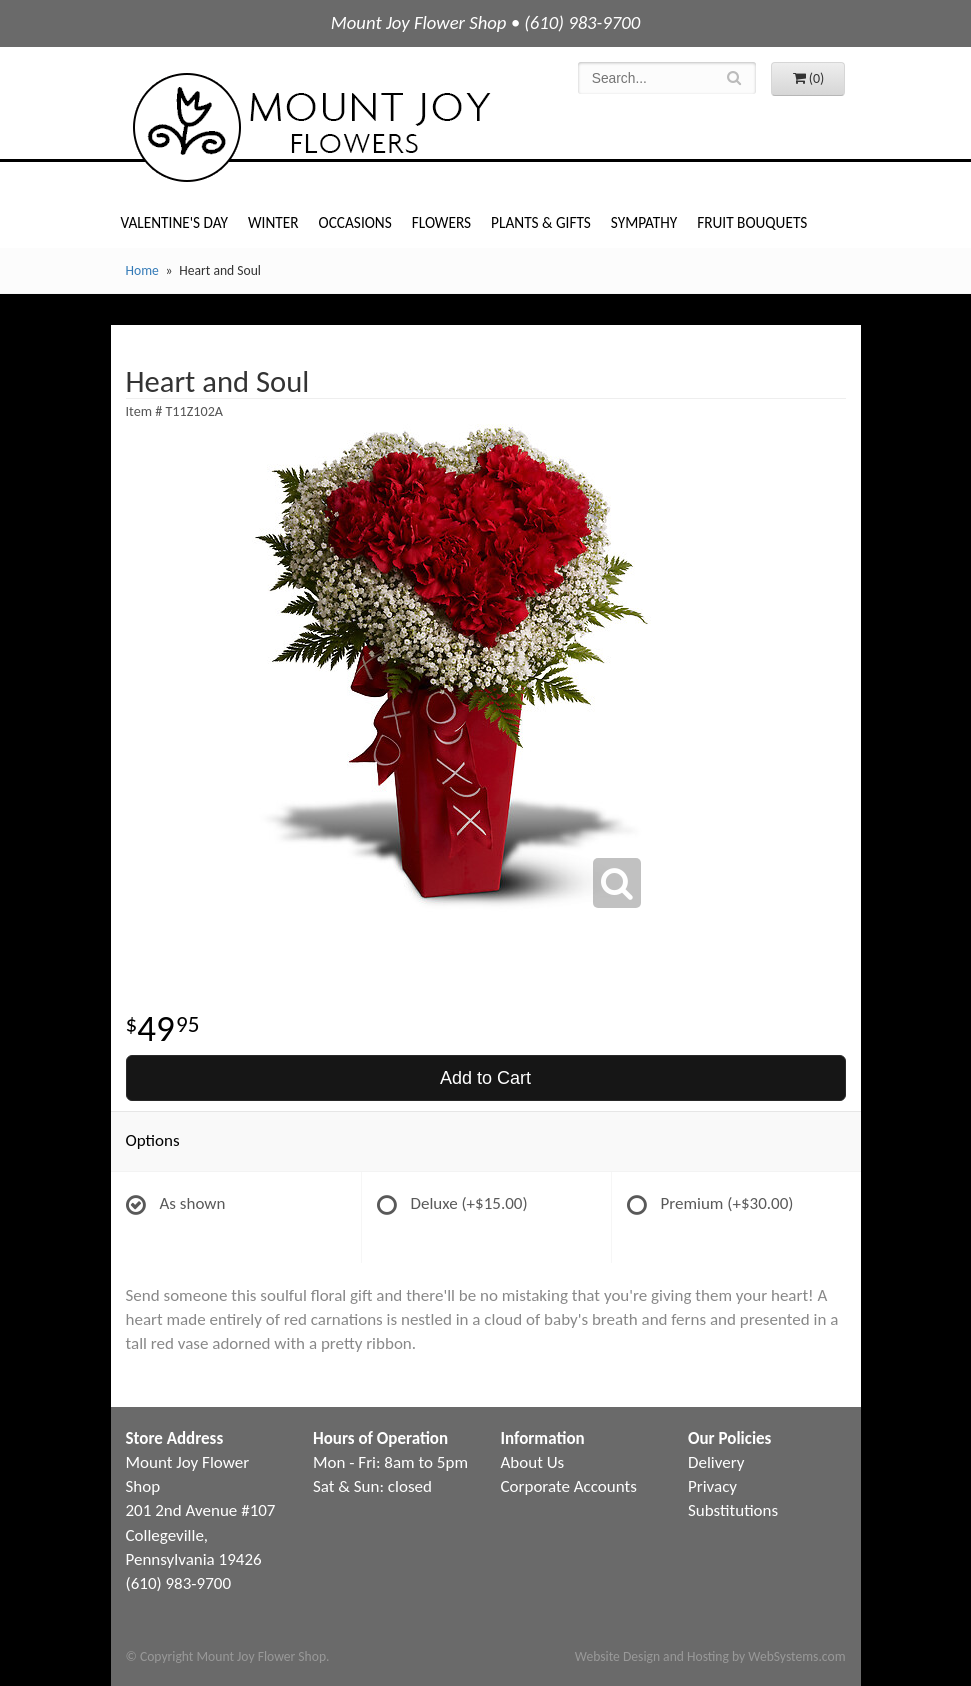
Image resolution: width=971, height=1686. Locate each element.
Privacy (712, 1486)
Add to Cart (485, 1078)
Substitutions (733, 1510)
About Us (533, 1462)
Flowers (441, 222)
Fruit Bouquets (752, 222)
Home (142, 270)
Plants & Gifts (541, 222)
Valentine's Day (174, 222)
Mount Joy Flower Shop (310, 127)
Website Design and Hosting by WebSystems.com (710, 1656)
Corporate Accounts (569, 1486)
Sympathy (644, 222)
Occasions (355, 222)
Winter (273, 222)
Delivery (716, 1462)
